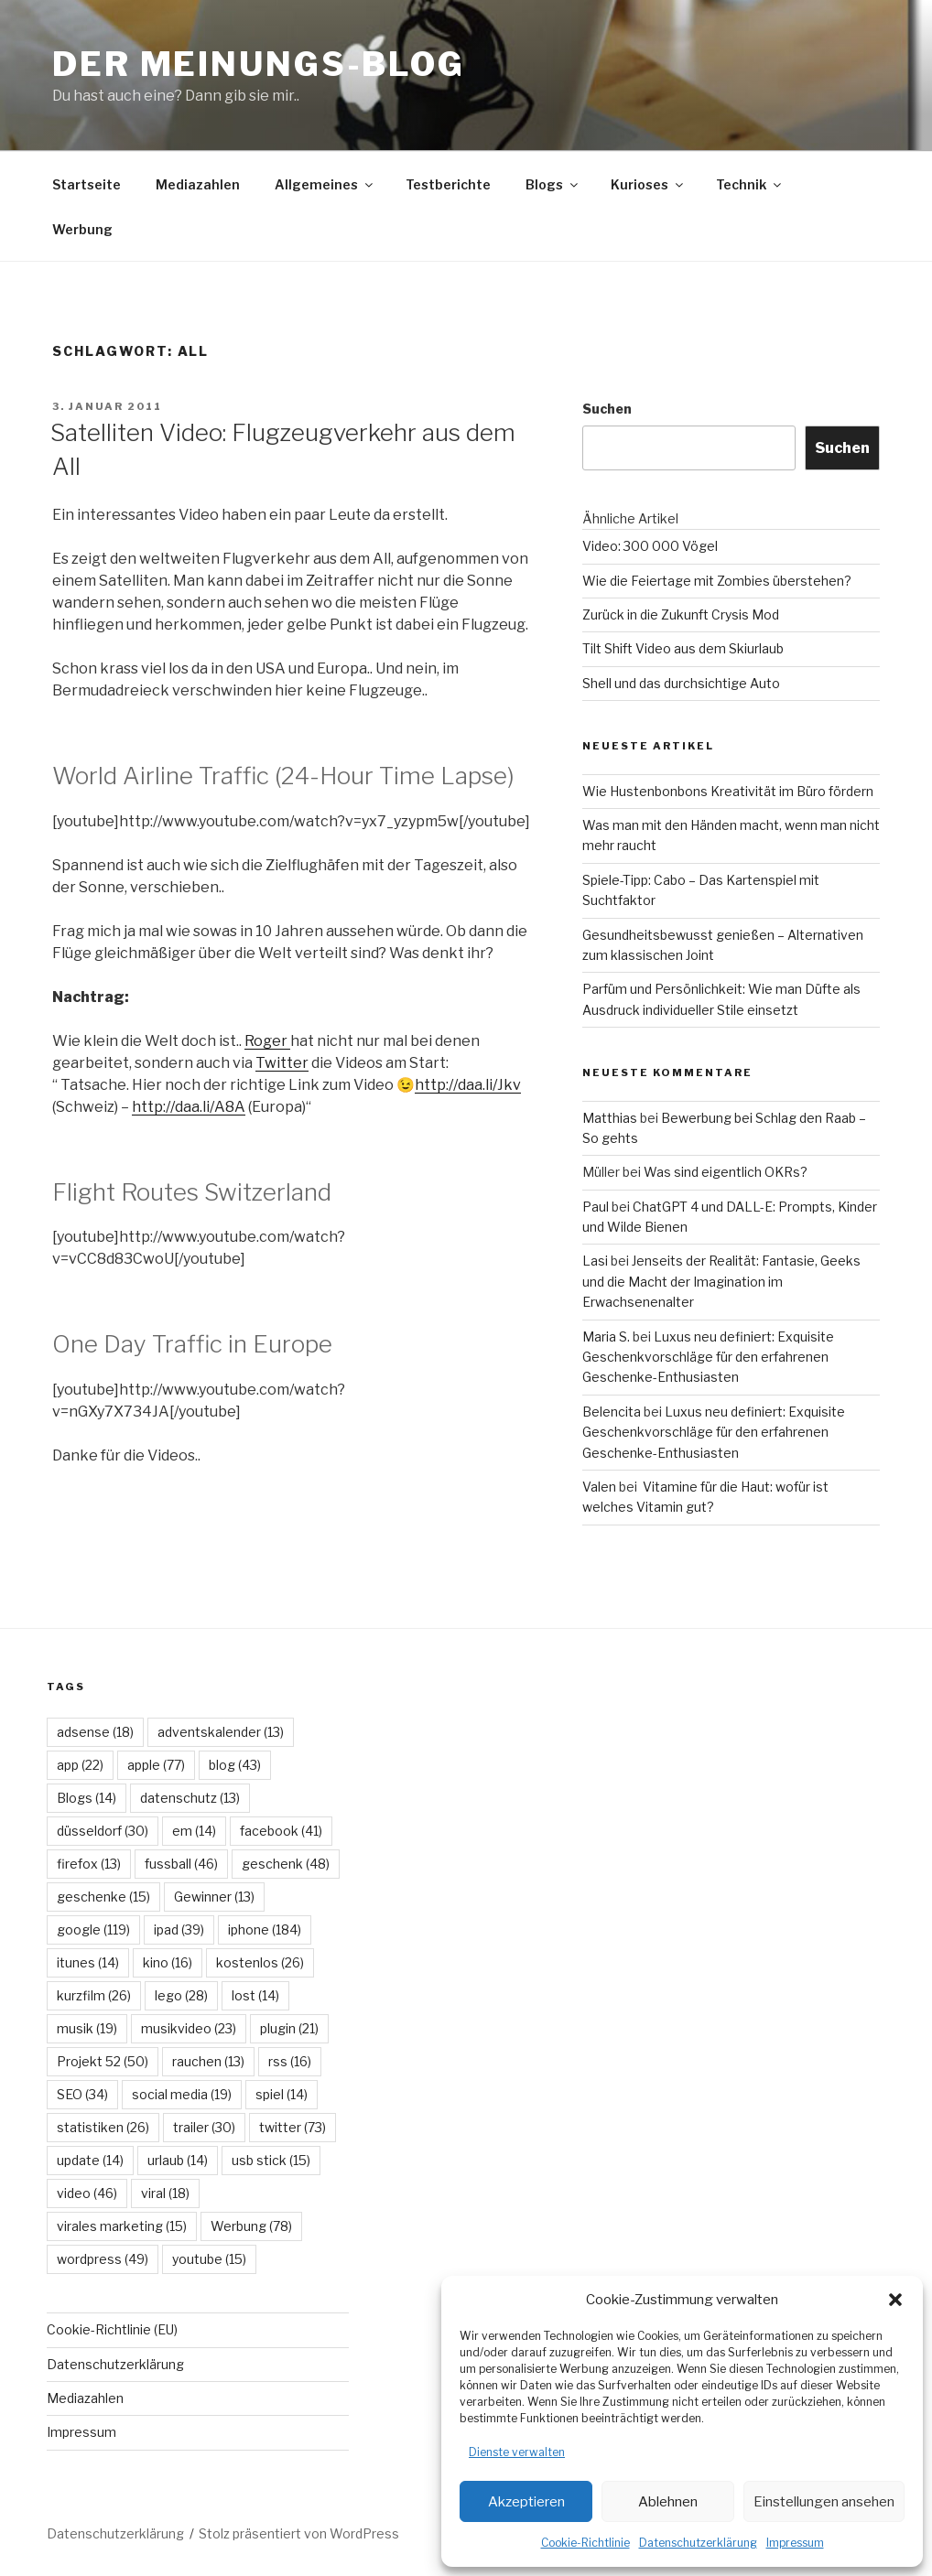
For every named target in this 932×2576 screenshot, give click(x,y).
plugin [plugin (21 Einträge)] (289, 2028)
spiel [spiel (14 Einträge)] (281, 2094)
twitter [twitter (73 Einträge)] (292, 2127)
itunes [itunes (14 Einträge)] (88, 1962)
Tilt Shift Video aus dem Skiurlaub (683, 648)
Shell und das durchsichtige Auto (681, 683)
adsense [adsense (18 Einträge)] (95, 1732)
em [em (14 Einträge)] (194, 1830)
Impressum (795, 2542)
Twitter (282, 1063)
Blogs (553, 184)
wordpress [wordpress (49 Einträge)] (102, 2259)
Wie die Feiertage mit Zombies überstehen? (716, 580)
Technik (750, 184)
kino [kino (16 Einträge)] (167, 1962)
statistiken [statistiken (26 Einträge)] (103, 2127)
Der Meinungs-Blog (258, 64)
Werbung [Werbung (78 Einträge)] (251, 2226)
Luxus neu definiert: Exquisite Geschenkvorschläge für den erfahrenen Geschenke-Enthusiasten (708, 1357)
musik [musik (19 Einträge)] (87, 2028)
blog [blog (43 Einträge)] (235, 1765)
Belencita (611, 1411)
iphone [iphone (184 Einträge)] (264, 1929)
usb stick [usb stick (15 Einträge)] (271, 2160)
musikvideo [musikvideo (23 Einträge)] (188, 2028)
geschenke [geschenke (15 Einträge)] (103, 1896)
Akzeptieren (526, 2502)
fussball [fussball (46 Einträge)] (181, 1863)
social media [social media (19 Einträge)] (182, 2094)
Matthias (609, 1118)
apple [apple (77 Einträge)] (156, 1765)
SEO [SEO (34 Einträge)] (82, 2094)
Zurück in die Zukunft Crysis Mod (680, 614)
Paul (595, 1206)
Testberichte (448, 184)
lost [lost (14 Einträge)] (255, 1995)
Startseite (86, 184)
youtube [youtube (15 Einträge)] (209, 2259)
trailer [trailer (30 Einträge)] (204, 2127)
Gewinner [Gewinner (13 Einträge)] (214, 1896)
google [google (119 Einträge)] (93, 1929)
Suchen (607, 408)
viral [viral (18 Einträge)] (165, 2193)
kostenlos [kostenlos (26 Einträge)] (260, 1962)
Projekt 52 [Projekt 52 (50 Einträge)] (102, 2061)
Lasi (595, 1260)
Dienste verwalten (517, 2452)
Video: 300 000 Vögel (650, 546)
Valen (599, 1486)
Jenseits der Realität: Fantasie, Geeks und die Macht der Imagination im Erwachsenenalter (721, 1281)
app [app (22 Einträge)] (80, 1765)
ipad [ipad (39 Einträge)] (179, 1929)
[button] (895, 2299)
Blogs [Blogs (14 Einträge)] (86, 1797)
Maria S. (606, 1336)
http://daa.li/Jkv (468, 1085)
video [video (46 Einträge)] (87, 2193)
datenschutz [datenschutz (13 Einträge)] (190, 1797)
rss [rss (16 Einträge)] (289, 2061)
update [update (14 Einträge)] (90, 2160)
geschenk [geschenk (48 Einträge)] (286, 1863)
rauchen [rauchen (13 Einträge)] (208, 2061)
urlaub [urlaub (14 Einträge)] (177, 2160)
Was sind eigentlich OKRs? (725, 1172)
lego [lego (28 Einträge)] (181, 1995)
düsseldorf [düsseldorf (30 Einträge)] (102, 1830)
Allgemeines (325, 184)
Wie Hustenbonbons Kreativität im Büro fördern (727, 791)
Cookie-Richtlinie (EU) (112, 2329)
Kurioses (648, 184)
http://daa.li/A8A (188, 1107)
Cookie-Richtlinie (585, 2542)
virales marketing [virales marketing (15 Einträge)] (122, 2226)
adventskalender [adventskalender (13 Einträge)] (220, 1732)
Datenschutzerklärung (698, 2542)
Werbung (82, 229)
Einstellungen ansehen (823, 2502)
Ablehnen (668, 2502)
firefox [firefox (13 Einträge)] (89, 1863)
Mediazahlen (198, 184)
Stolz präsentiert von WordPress (299, 2533)
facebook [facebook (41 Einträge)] (281, 1830)
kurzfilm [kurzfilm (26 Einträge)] (94, 1995)
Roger (267, 1041)
